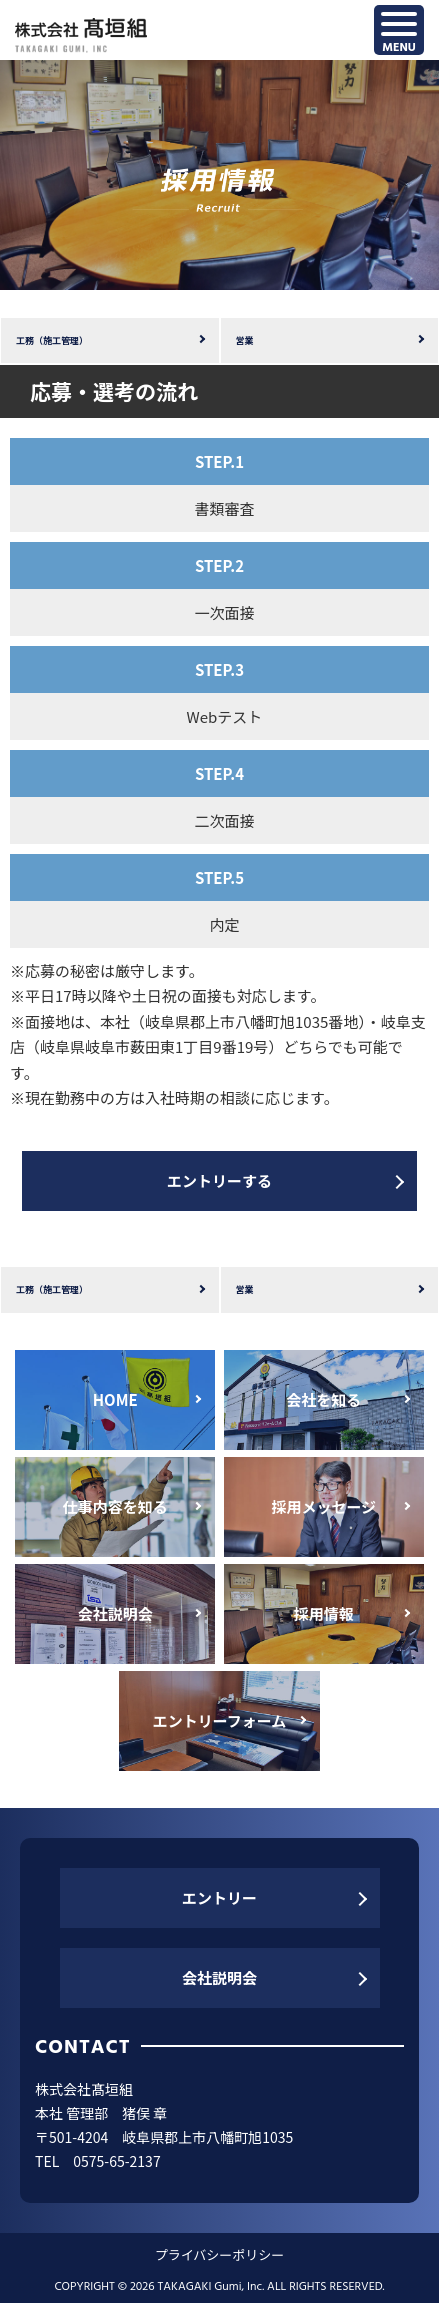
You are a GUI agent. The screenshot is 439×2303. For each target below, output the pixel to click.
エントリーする (219, 1180)
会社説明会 (219, 1977)
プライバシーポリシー (220, 2254)
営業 (245, 340)
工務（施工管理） (52, 340)
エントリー (219, 1897)
